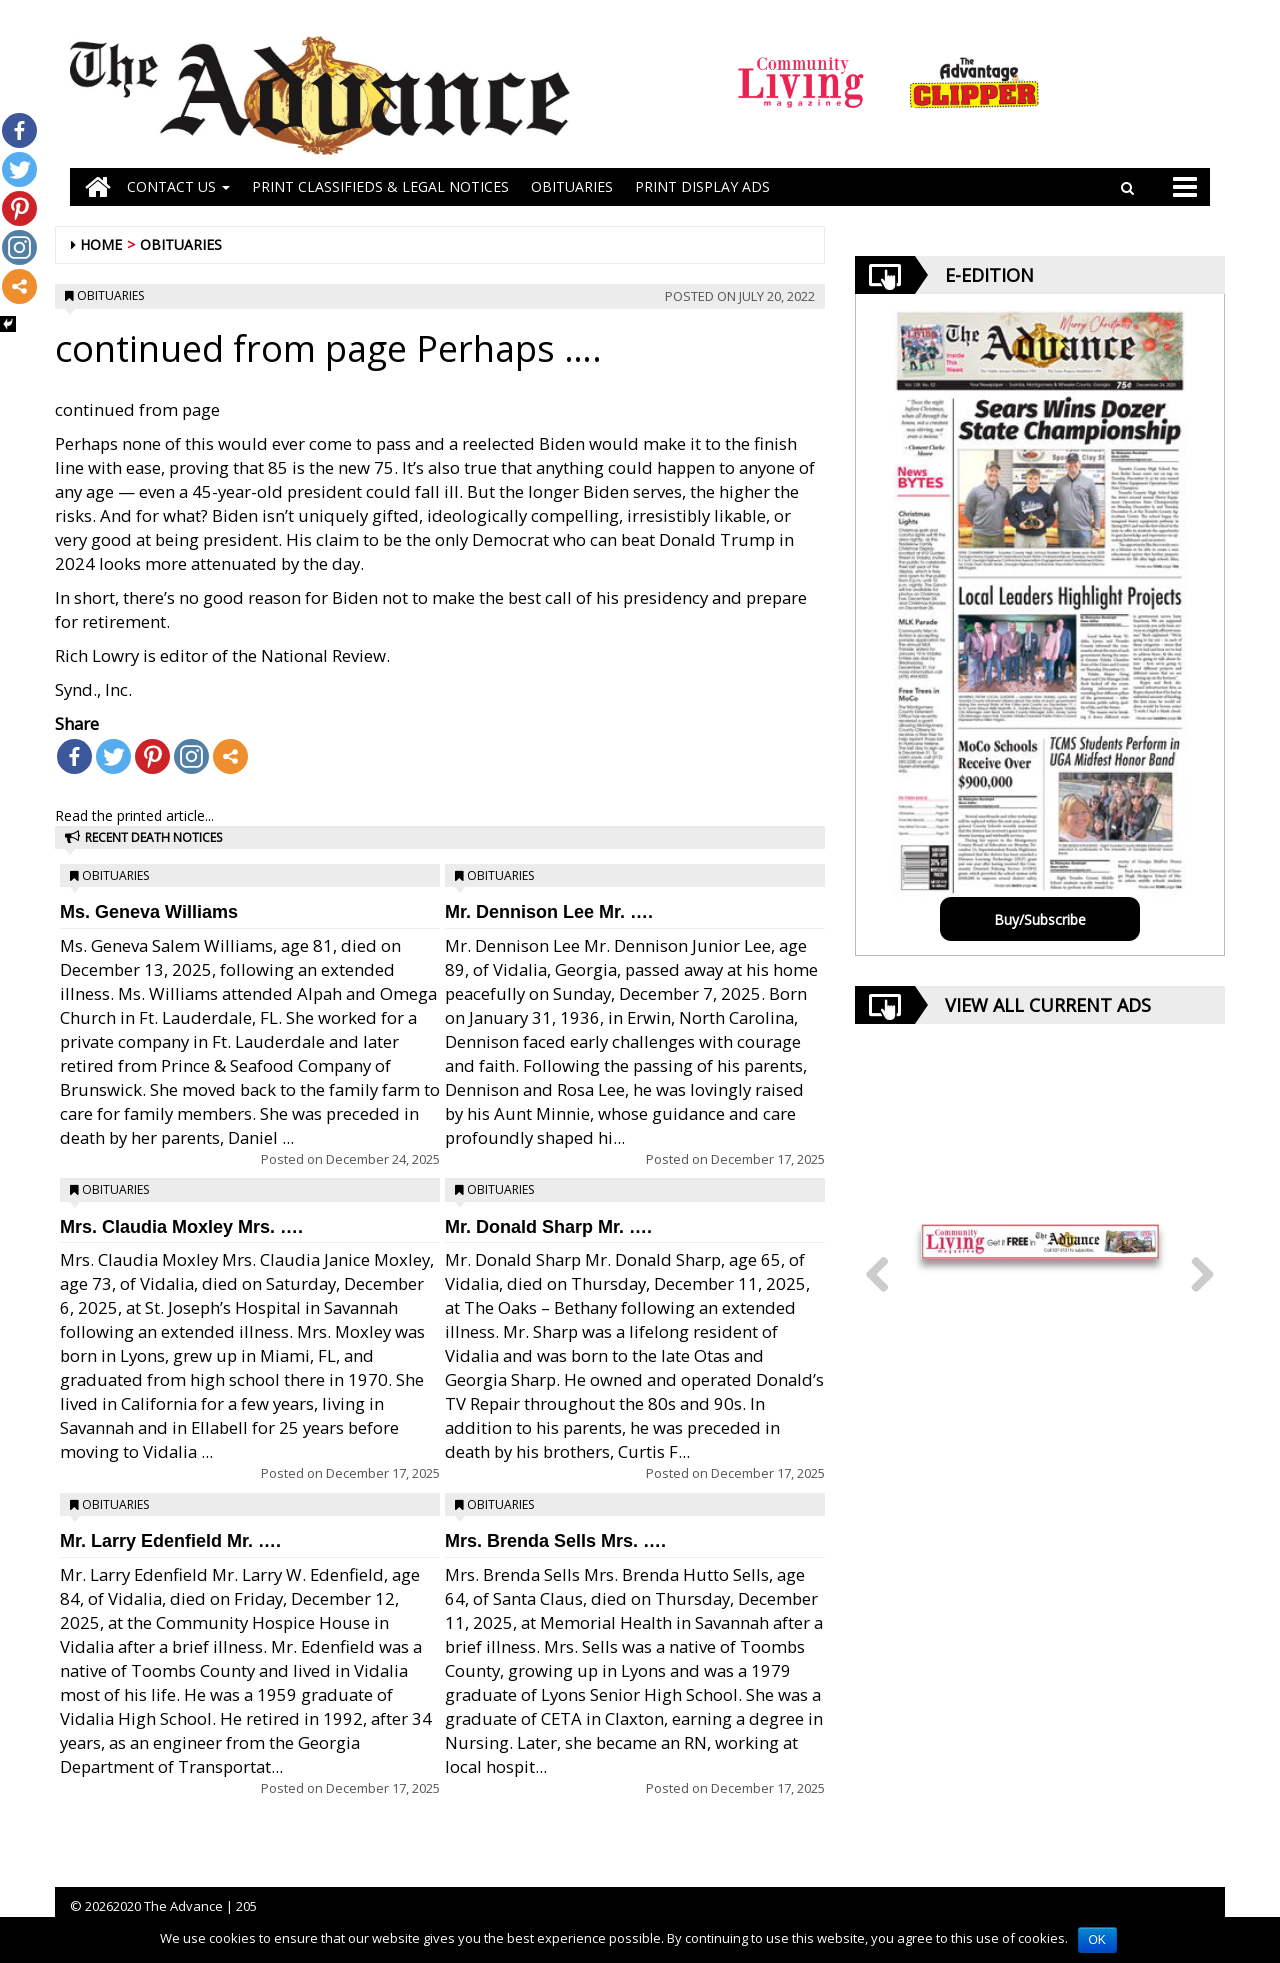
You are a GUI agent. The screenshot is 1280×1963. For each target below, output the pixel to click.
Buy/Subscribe (1040, 919)
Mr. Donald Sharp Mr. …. (548, 1227)
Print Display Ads (702, 186)
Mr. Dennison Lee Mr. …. (549, 912)
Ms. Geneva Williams (149, 912)
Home (101, 244)
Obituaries (181, 244)
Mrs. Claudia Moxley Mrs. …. (181, 1227)
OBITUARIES (572, 186)
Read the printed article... (134, 815)
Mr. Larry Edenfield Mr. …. (170, 1541)
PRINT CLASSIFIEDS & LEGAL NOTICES (380, 186)
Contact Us (178, 186)
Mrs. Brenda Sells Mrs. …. (555, 1541)
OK (1097, 1940)
